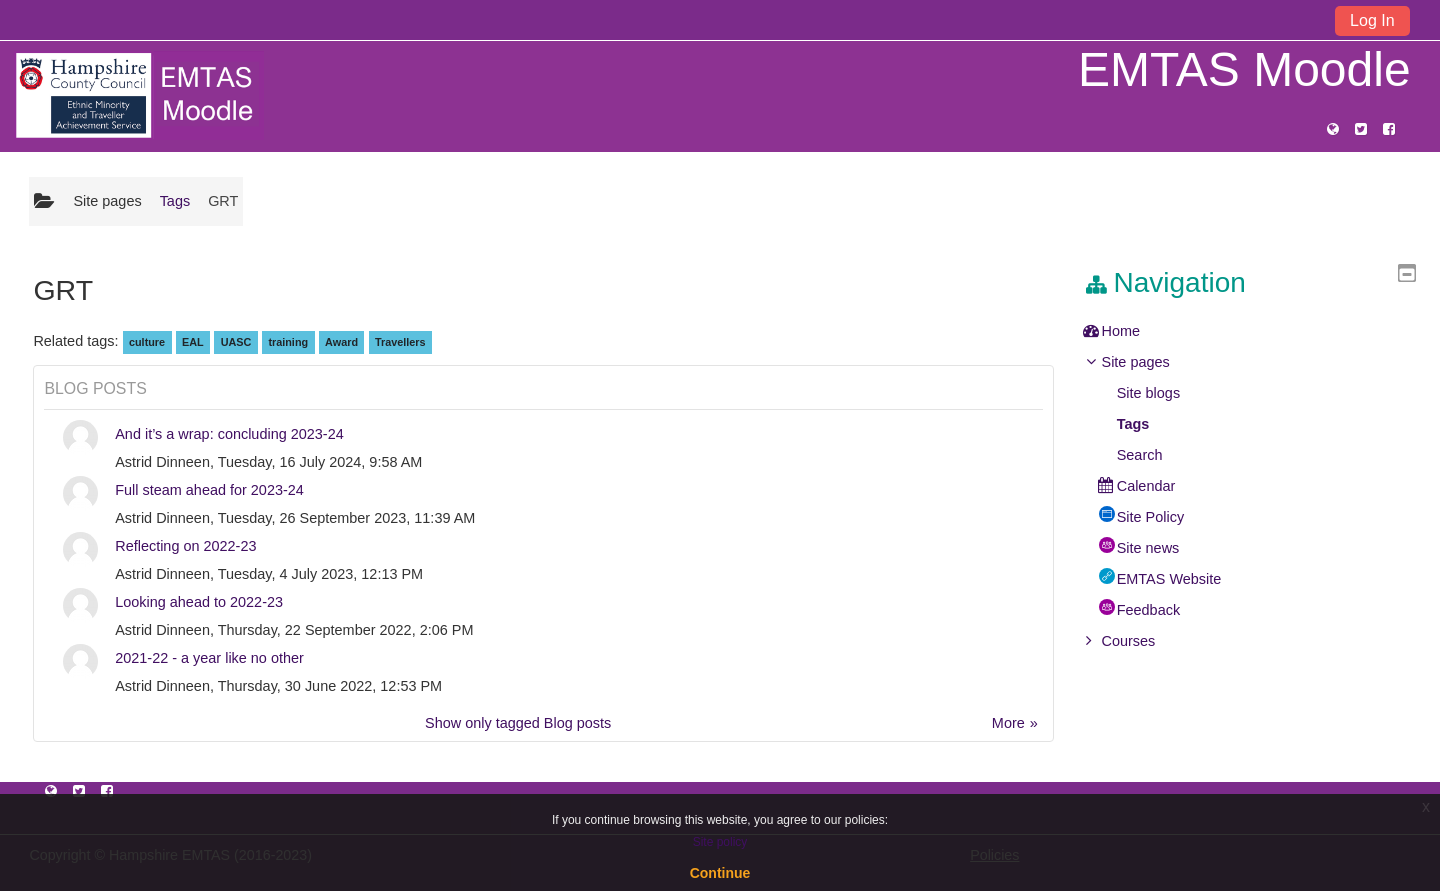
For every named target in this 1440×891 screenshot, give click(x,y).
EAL (193, 342)
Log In (1372, 20)
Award (341, 342)
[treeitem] (1256, 331)
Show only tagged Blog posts (518, 723)
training (288, 342)
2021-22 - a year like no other (209, 658)
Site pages (107, 201)
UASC (236, 342)
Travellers (400, 342)
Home (1135, 331)
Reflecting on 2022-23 (185, 546)
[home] (139, 95)
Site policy (720, 842)
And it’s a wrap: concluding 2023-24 (229, 434)
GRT (223, 201)
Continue (720, 873)
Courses (1143, 641)
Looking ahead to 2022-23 (199, 602)
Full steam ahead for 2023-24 (209, 490)
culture (147, 342)
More (1008, 723)
